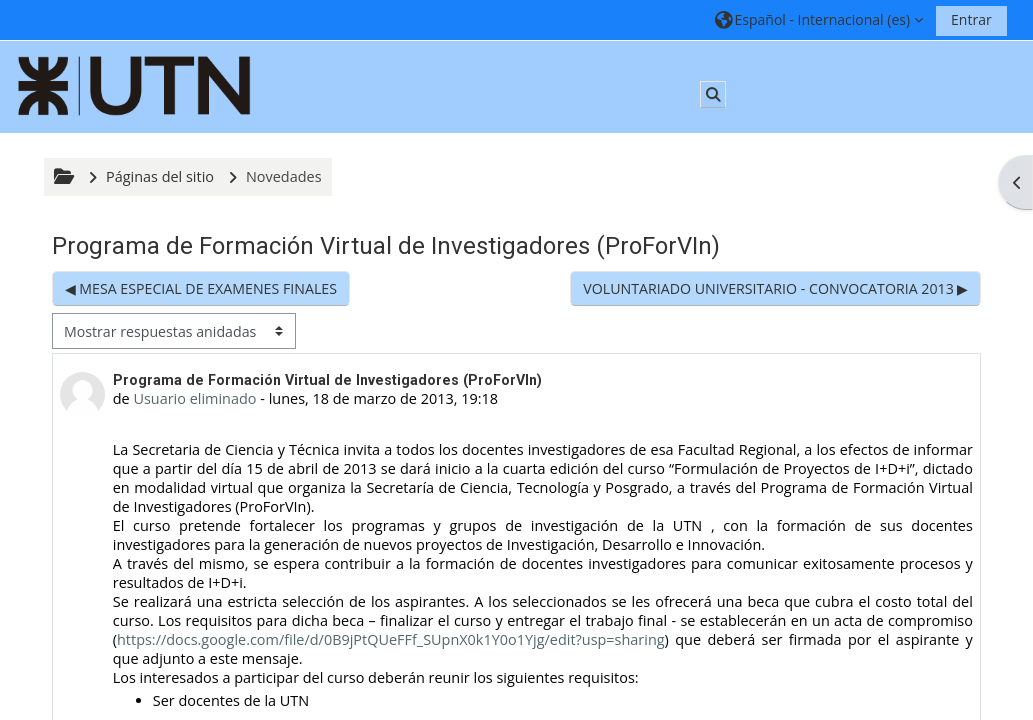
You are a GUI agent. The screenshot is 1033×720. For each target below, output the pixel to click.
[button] (818, 19)
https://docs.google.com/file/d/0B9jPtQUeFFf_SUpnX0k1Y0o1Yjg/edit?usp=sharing (391, 639)
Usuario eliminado (194, 398)
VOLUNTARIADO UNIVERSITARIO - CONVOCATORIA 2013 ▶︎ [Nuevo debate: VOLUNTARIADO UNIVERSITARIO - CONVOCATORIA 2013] (775, 288)
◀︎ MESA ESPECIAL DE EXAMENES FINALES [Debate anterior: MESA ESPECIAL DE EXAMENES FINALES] (201, 288)
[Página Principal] (135, 85)
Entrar (971, 19)
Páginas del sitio (160, 176)
